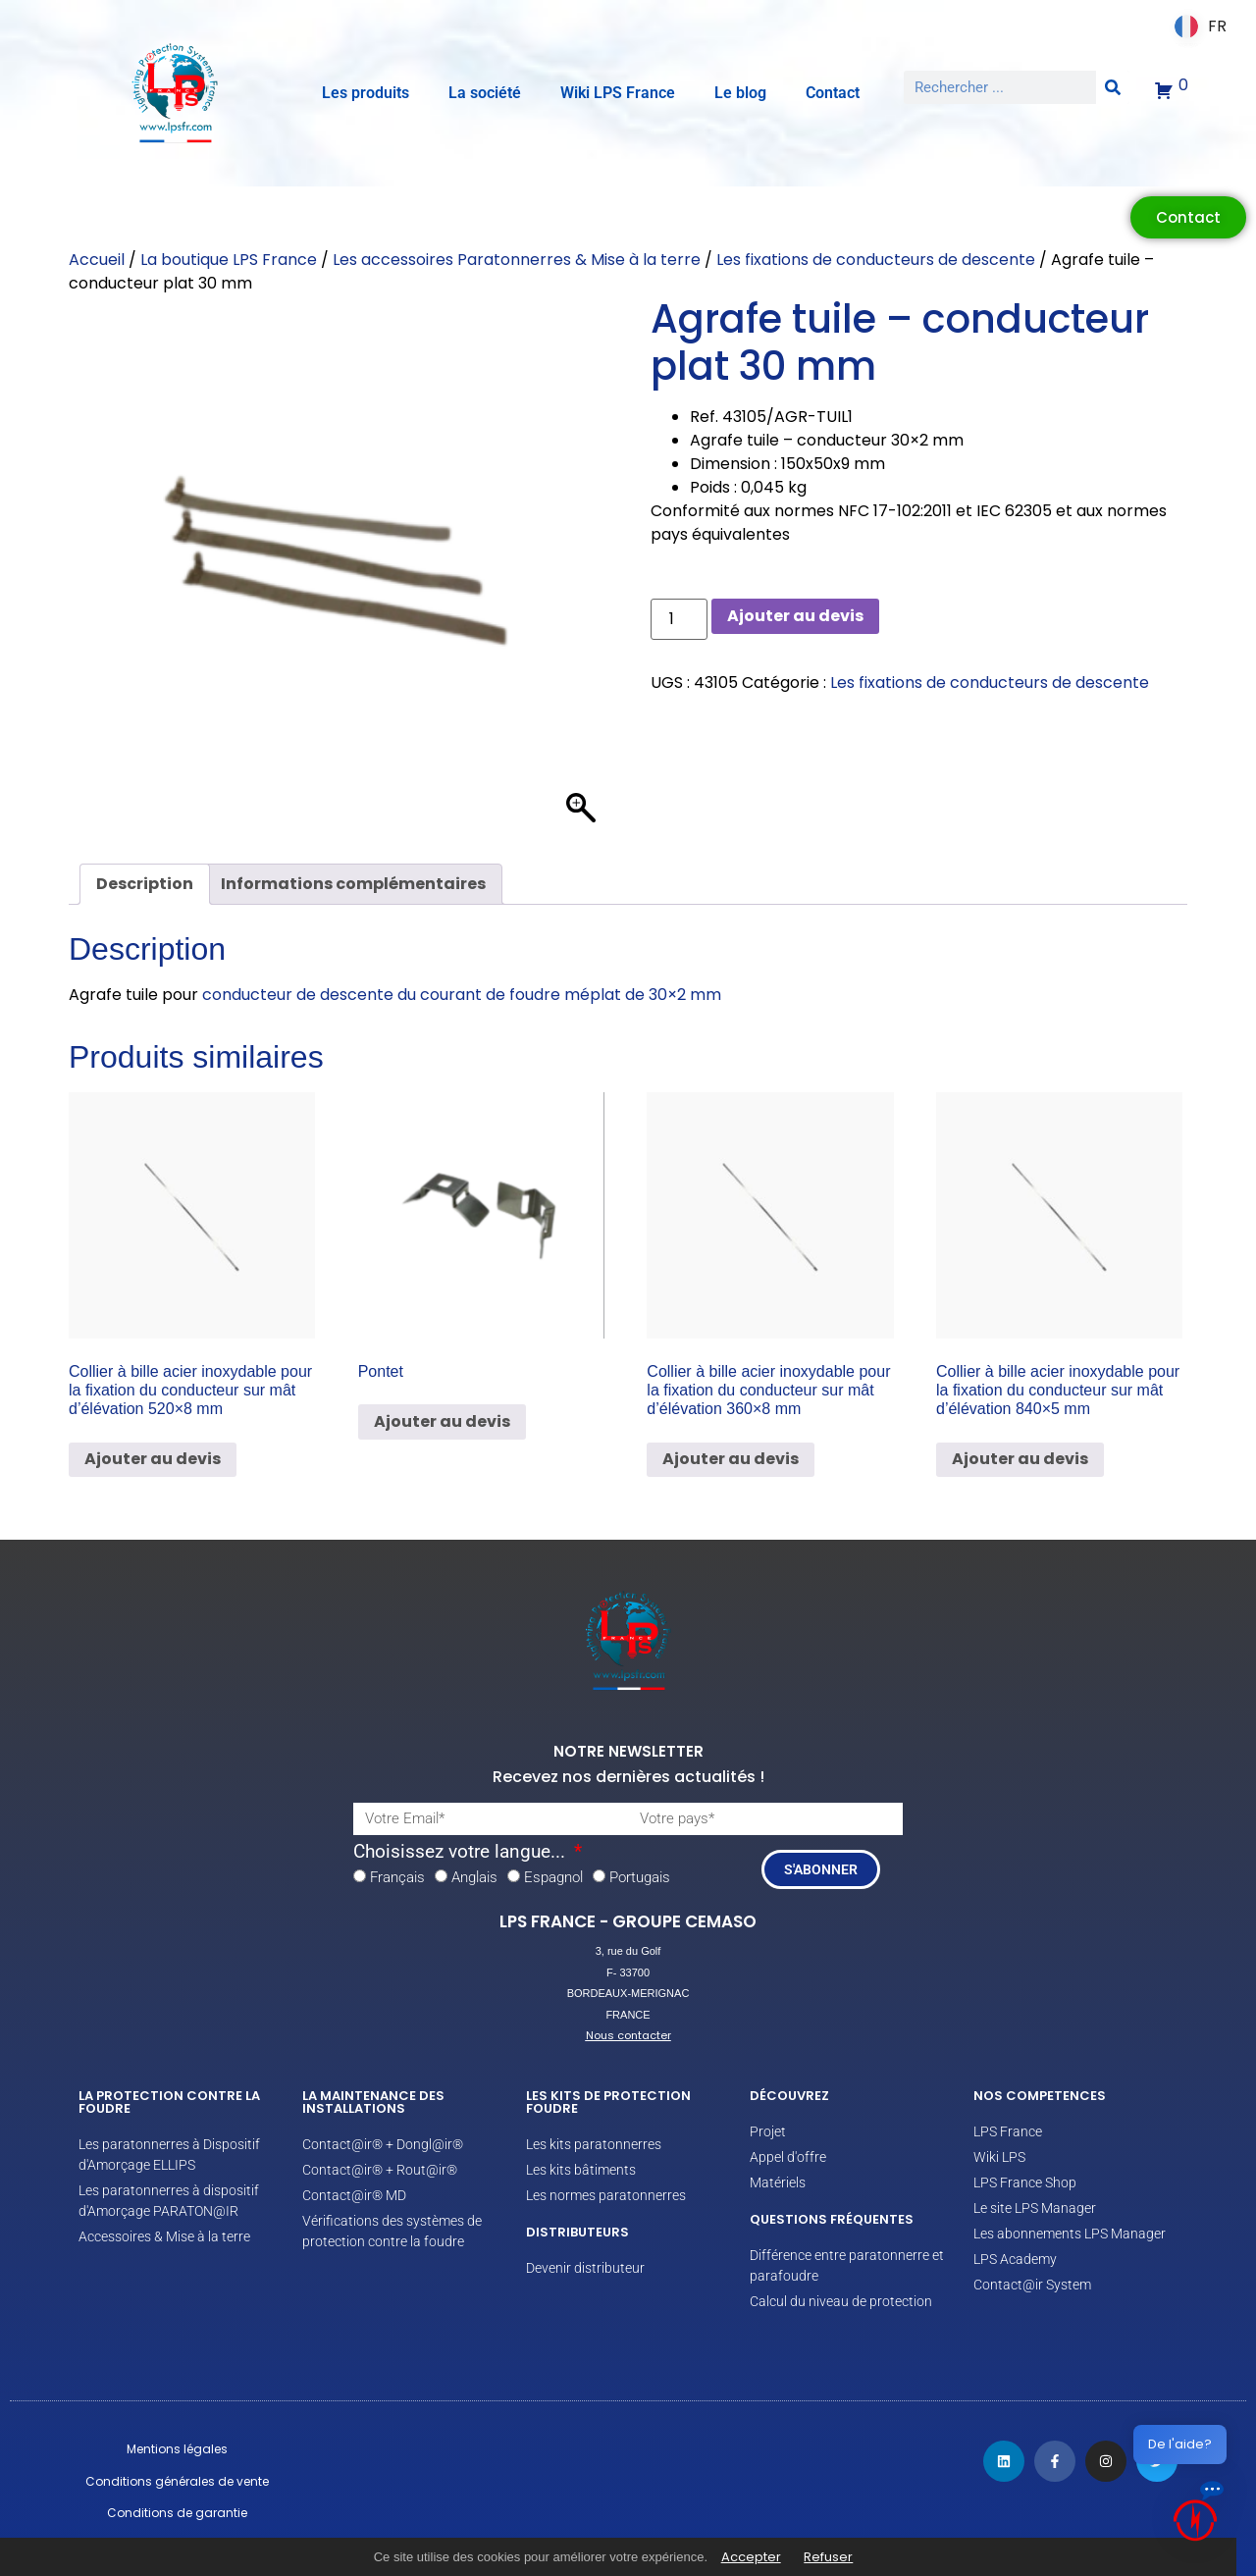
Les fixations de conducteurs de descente (875, 259)
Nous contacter (628, 2035)
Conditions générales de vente (177, 2481)
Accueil (97, 259)
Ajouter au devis (795, 616)
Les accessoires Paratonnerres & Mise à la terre (517, 259)
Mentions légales (177, 2449)
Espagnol (553, 1877)
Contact (833, 92)
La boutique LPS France (228, 259)
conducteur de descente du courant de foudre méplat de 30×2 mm (461, 994)
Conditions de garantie (177, 2512)
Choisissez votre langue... (461, 1852)
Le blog (740, 92)
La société (484, 92)
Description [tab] (144, 883)
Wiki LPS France (617, 92)
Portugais (639, 1877)
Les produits (365, 92)
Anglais (474, 1877)
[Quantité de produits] (679, 619)
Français (397, 1877)
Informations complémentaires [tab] (353, 883)
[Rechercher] (1112, 87)
